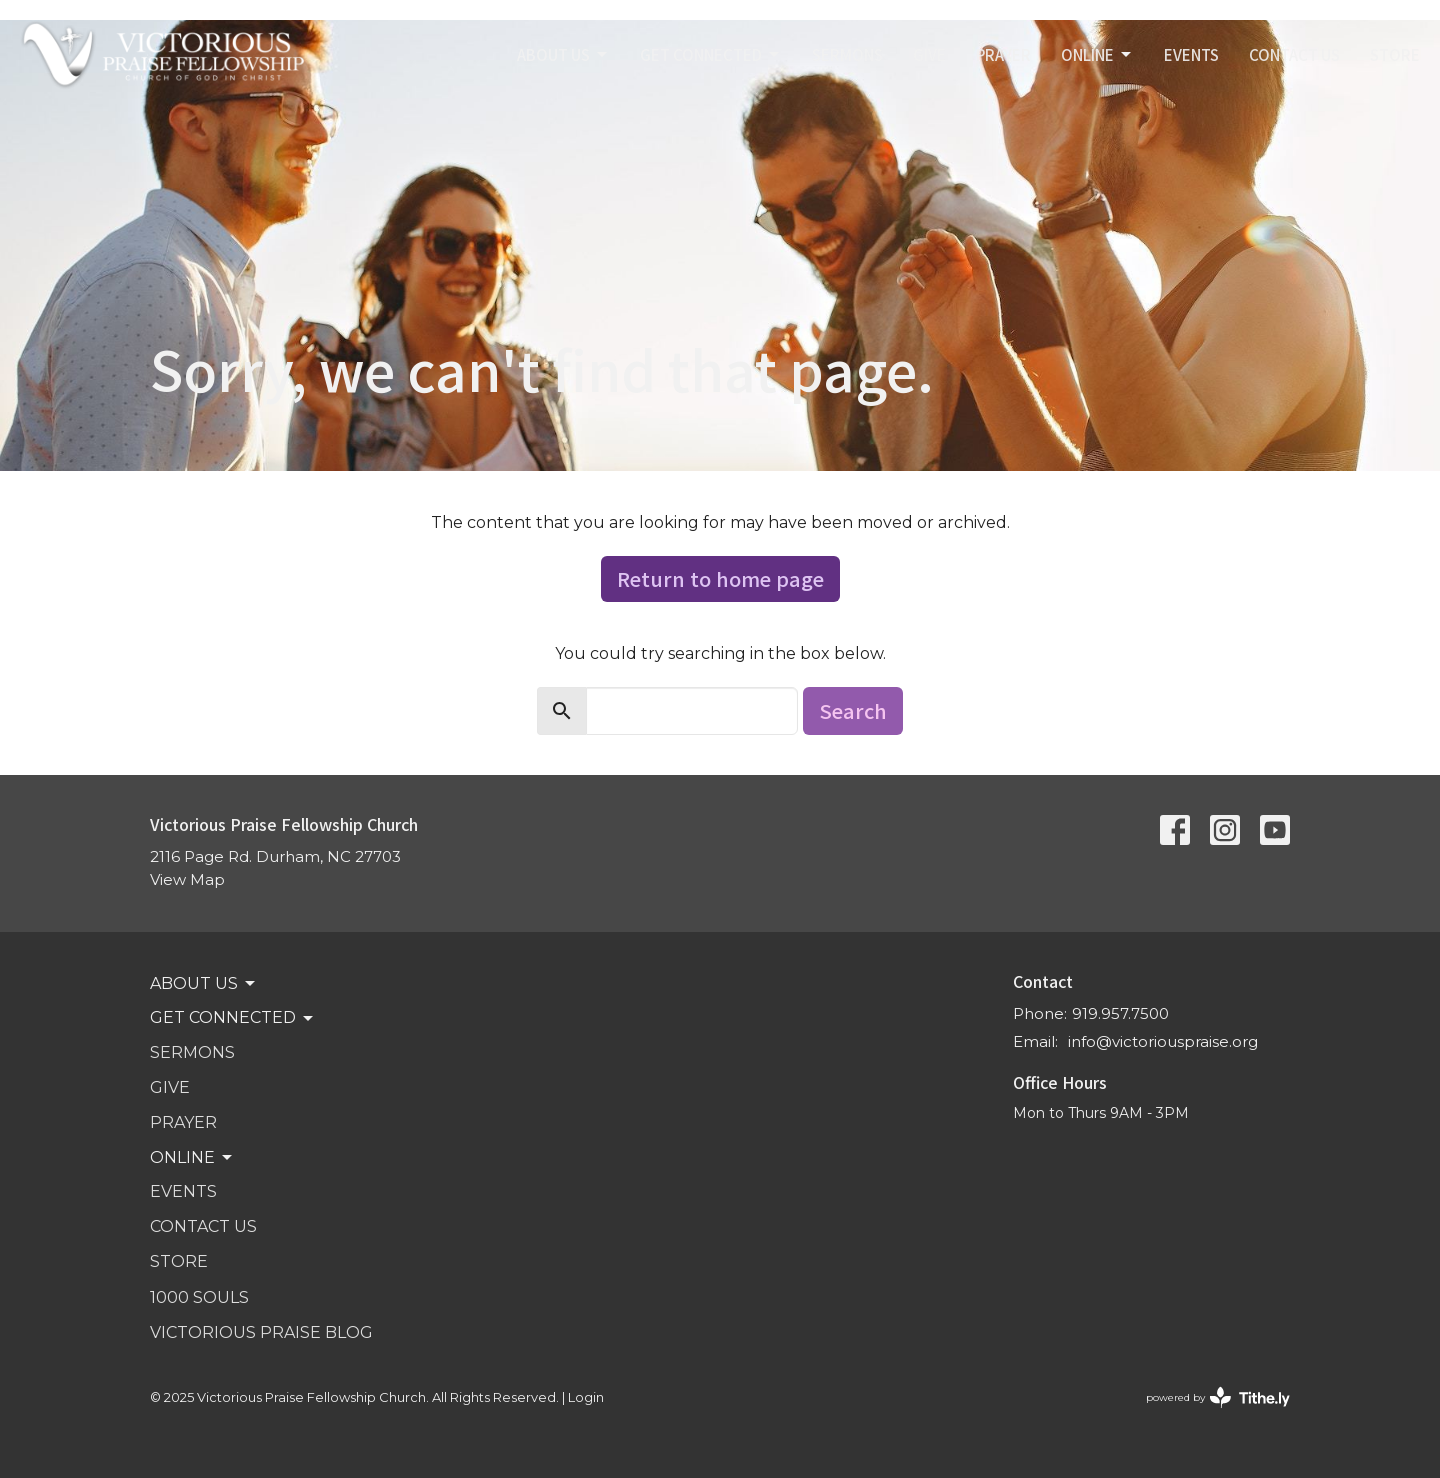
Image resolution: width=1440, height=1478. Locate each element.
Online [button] (192, 1158)
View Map (187, 879)
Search (853, 710)
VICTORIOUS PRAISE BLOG (261, 1332)
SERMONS (847, 54)
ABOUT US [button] (204, 984)
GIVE (929, 54)
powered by (1218, 1397)
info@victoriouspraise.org (1163, 1041)
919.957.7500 (1120, 1013)
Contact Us (1294, 54)
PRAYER (1003, 54)
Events (1191, 54)
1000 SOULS (199, 1297)
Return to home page (720, 578)
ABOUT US (563, 54)
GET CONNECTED (711, 54)
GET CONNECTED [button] (233, 1018)
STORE (1395, 54)
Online (1097, 54)
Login (586, 1397)
